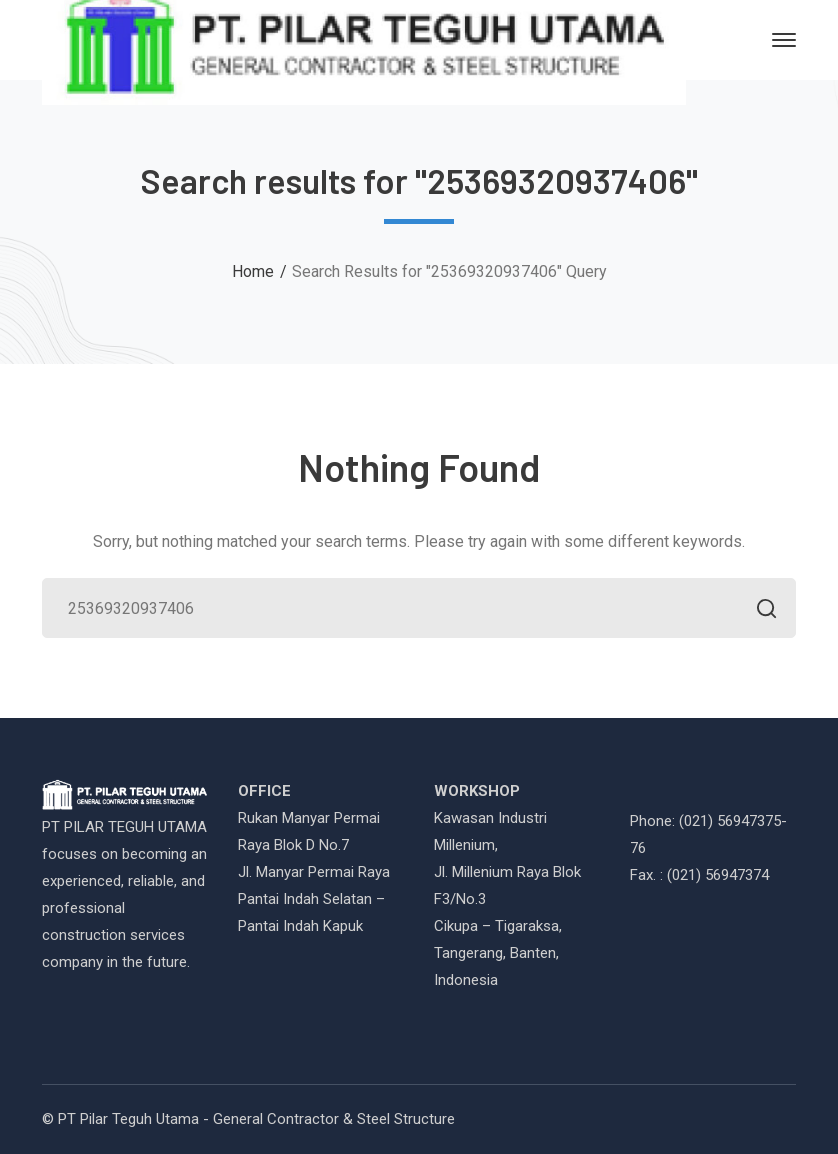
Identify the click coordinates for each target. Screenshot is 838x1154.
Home (253, 271)
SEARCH (760, 610)
